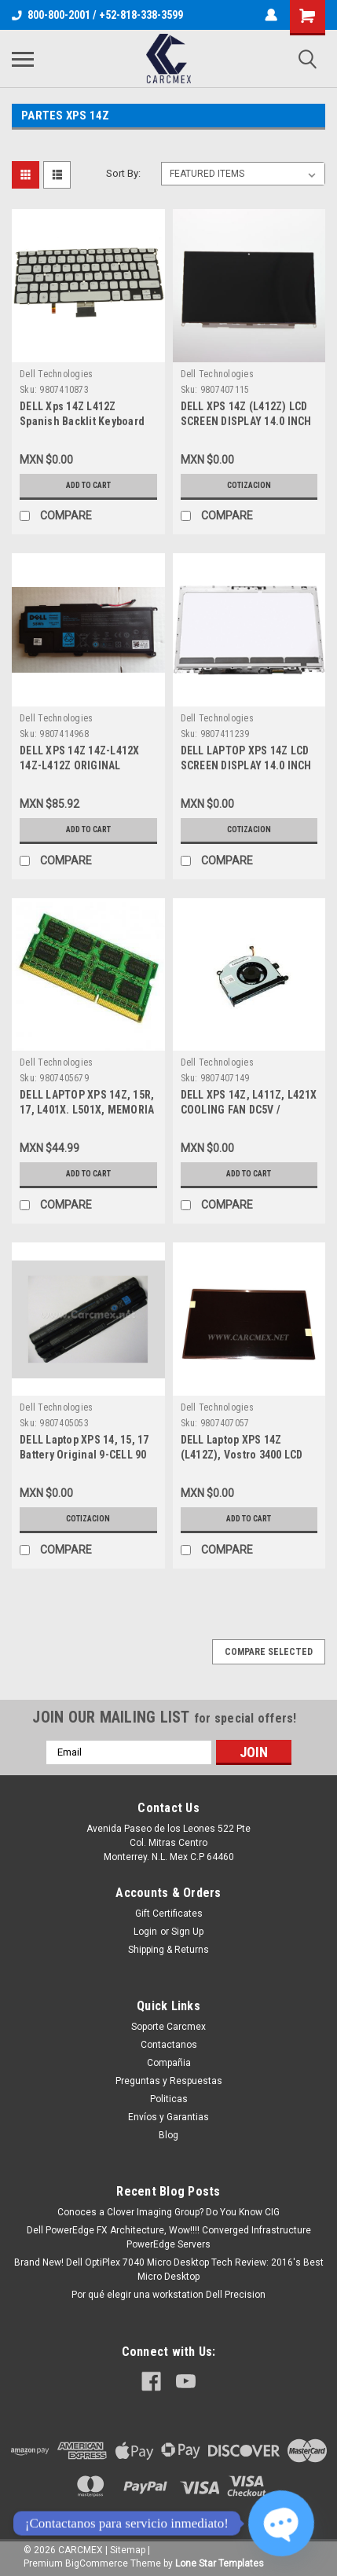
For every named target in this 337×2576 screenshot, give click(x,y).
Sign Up (187, 1931)
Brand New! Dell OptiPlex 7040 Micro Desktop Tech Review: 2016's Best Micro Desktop (169, 2269)
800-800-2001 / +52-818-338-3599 (97, 15)
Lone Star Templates (219, 2563)
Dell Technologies (56, 374)
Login (145, 1931)
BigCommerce (96, 2563)
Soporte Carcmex (168, 2026)
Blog (168, 2135)
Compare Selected (269, 1651)
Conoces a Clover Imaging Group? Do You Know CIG (168, 2212)
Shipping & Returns (168, 1949)
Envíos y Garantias (168, 2117)
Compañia (169, 2062)
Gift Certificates (169, 1913)
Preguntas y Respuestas (168, 2080)
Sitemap (127, 2550)
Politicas (169, 2098)
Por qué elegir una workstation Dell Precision (168, 2294)
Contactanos (169, 2044)
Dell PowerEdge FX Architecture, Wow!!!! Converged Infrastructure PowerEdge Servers (169, 2237)
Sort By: (123, 173)
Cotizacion (249, 485)
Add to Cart (88, 485)
